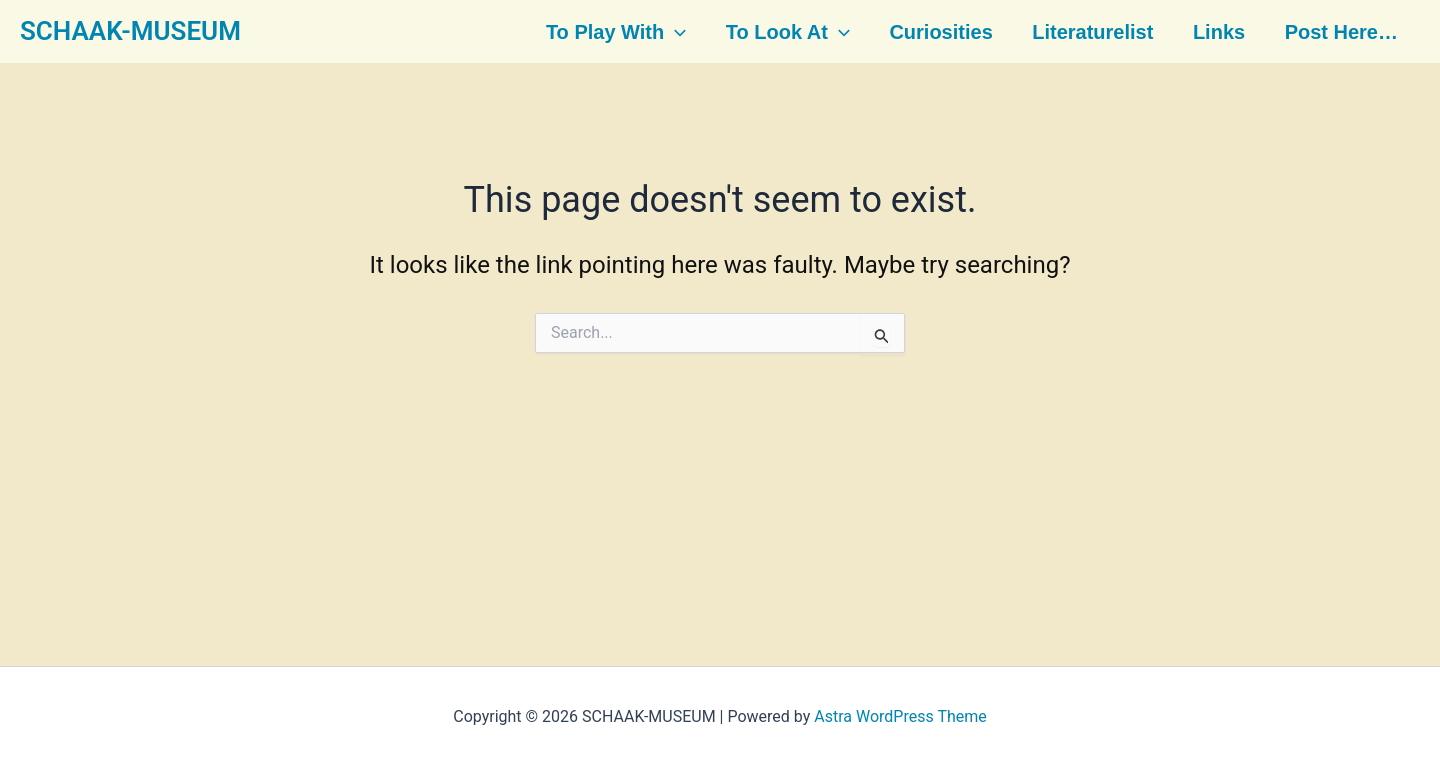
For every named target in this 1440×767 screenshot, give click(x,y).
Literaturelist (1089, 32)
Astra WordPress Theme (900, 716)
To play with (617, 32)
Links (1214, 32)
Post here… (1335, 32)
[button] (677, 32)
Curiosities (939, 32)
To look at (788, 32)
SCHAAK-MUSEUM (130, 31)
